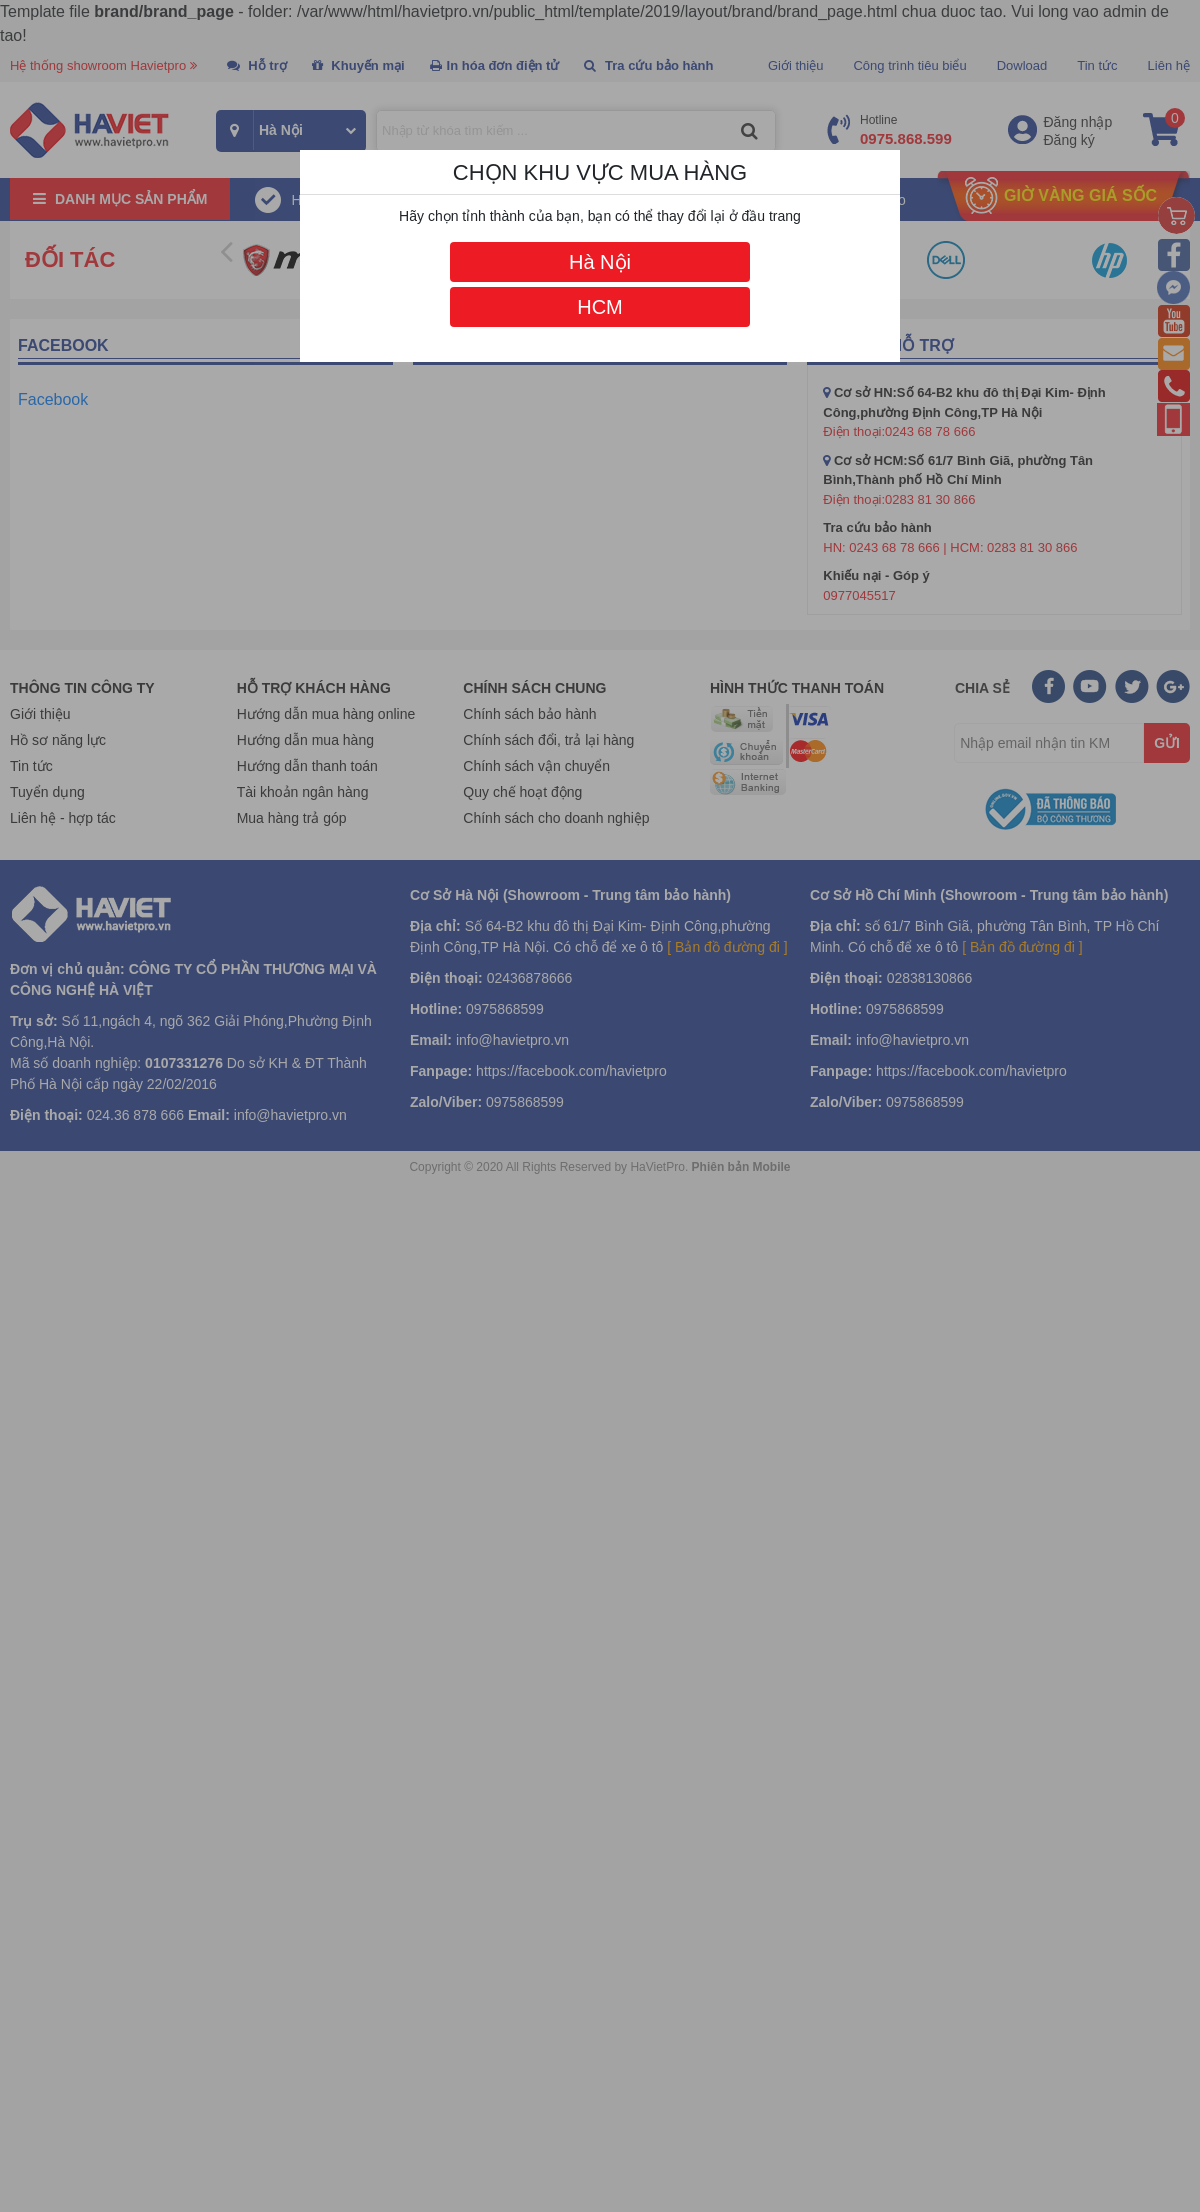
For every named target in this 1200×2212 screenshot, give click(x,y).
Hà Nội (600, 262)
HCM (600, 307)
